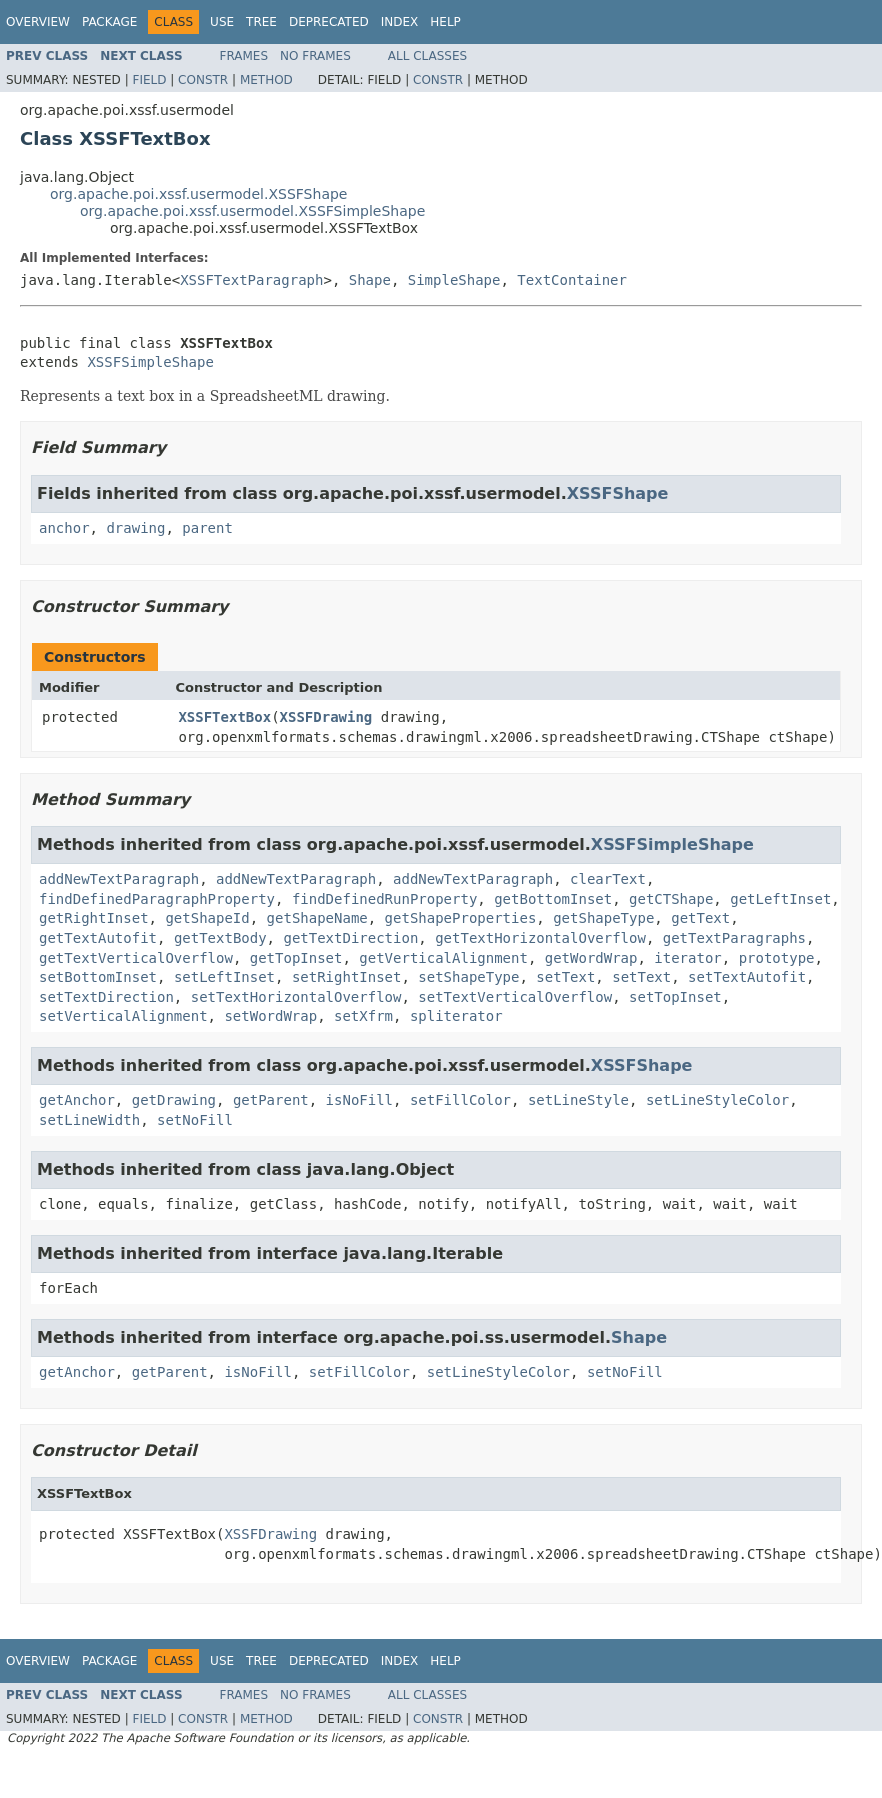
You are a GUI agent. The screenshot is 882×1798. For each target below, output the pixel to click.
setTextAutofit (747, 977)
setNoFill (195, 1120)
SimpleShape (454, 280)
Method (266, 80)
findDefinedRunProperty (384, 899)
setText (565, 977)
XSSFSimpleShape (150, 362)
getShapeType (603, 918)
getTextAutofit (98, 938)
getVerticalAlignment (443, 958)
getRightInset (94, 918)
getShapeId (207, 918)
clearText (608, 879)
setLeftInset (224, 977)
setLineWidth (89, 1120)
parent (207, 528)
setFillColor (460, 1100)
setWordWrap (270, 1016)
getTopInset (296, 958)
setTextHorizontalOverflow (296, 997)
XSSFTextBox (224, 717)
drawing (135, 528)
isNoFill (359, 1100)
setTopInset (675, 997)
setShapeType (468, 977)
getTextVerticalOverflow (136, 958)
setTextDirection (106, 997)
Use (222, 22)
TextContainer (572, 280)
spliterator (456, 1016)
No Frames (315, 56)
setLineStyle (578, 1100)
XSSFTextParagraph (251, 280)
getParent (271, 1100)
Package (109, 22)
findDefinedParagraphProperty (157, 899)
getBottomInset (553, 899)
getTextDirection (350, 938)
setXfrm (363, 1016)
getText (700, 918)
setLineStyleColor (717, 1100)
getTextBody (220, 938)
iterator (687, 958)
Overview (38, 22)
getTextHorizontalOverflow (540, 938)
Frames (244, 56)
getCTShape (671, 899)
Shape (370, 280)
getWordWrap (591, 958)
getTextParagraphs (734, 938)
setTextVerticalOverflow (515, 997)
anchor (64, 528)
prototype (777, 958)
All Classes (427, 56)
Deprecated (329, 22)
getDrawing (174, 1100)
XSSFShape (618, 493)
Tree (261, 22)
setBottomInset (98, 977)
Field (149, 80)
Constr (203, 80)
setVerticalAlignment (123, 1016)
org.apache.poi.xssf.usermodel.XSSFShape (198, 194)
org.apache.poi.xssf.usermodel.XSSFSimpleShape (252, 211)
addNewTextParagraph (119, 879)
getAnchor (77, 1100)
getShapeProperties (461, 918)
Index (400, 22)
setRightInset (347, 977)
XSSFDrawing (326, 717)
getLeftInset (780, 899)
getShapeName (317, 918)
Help (445, 22)
